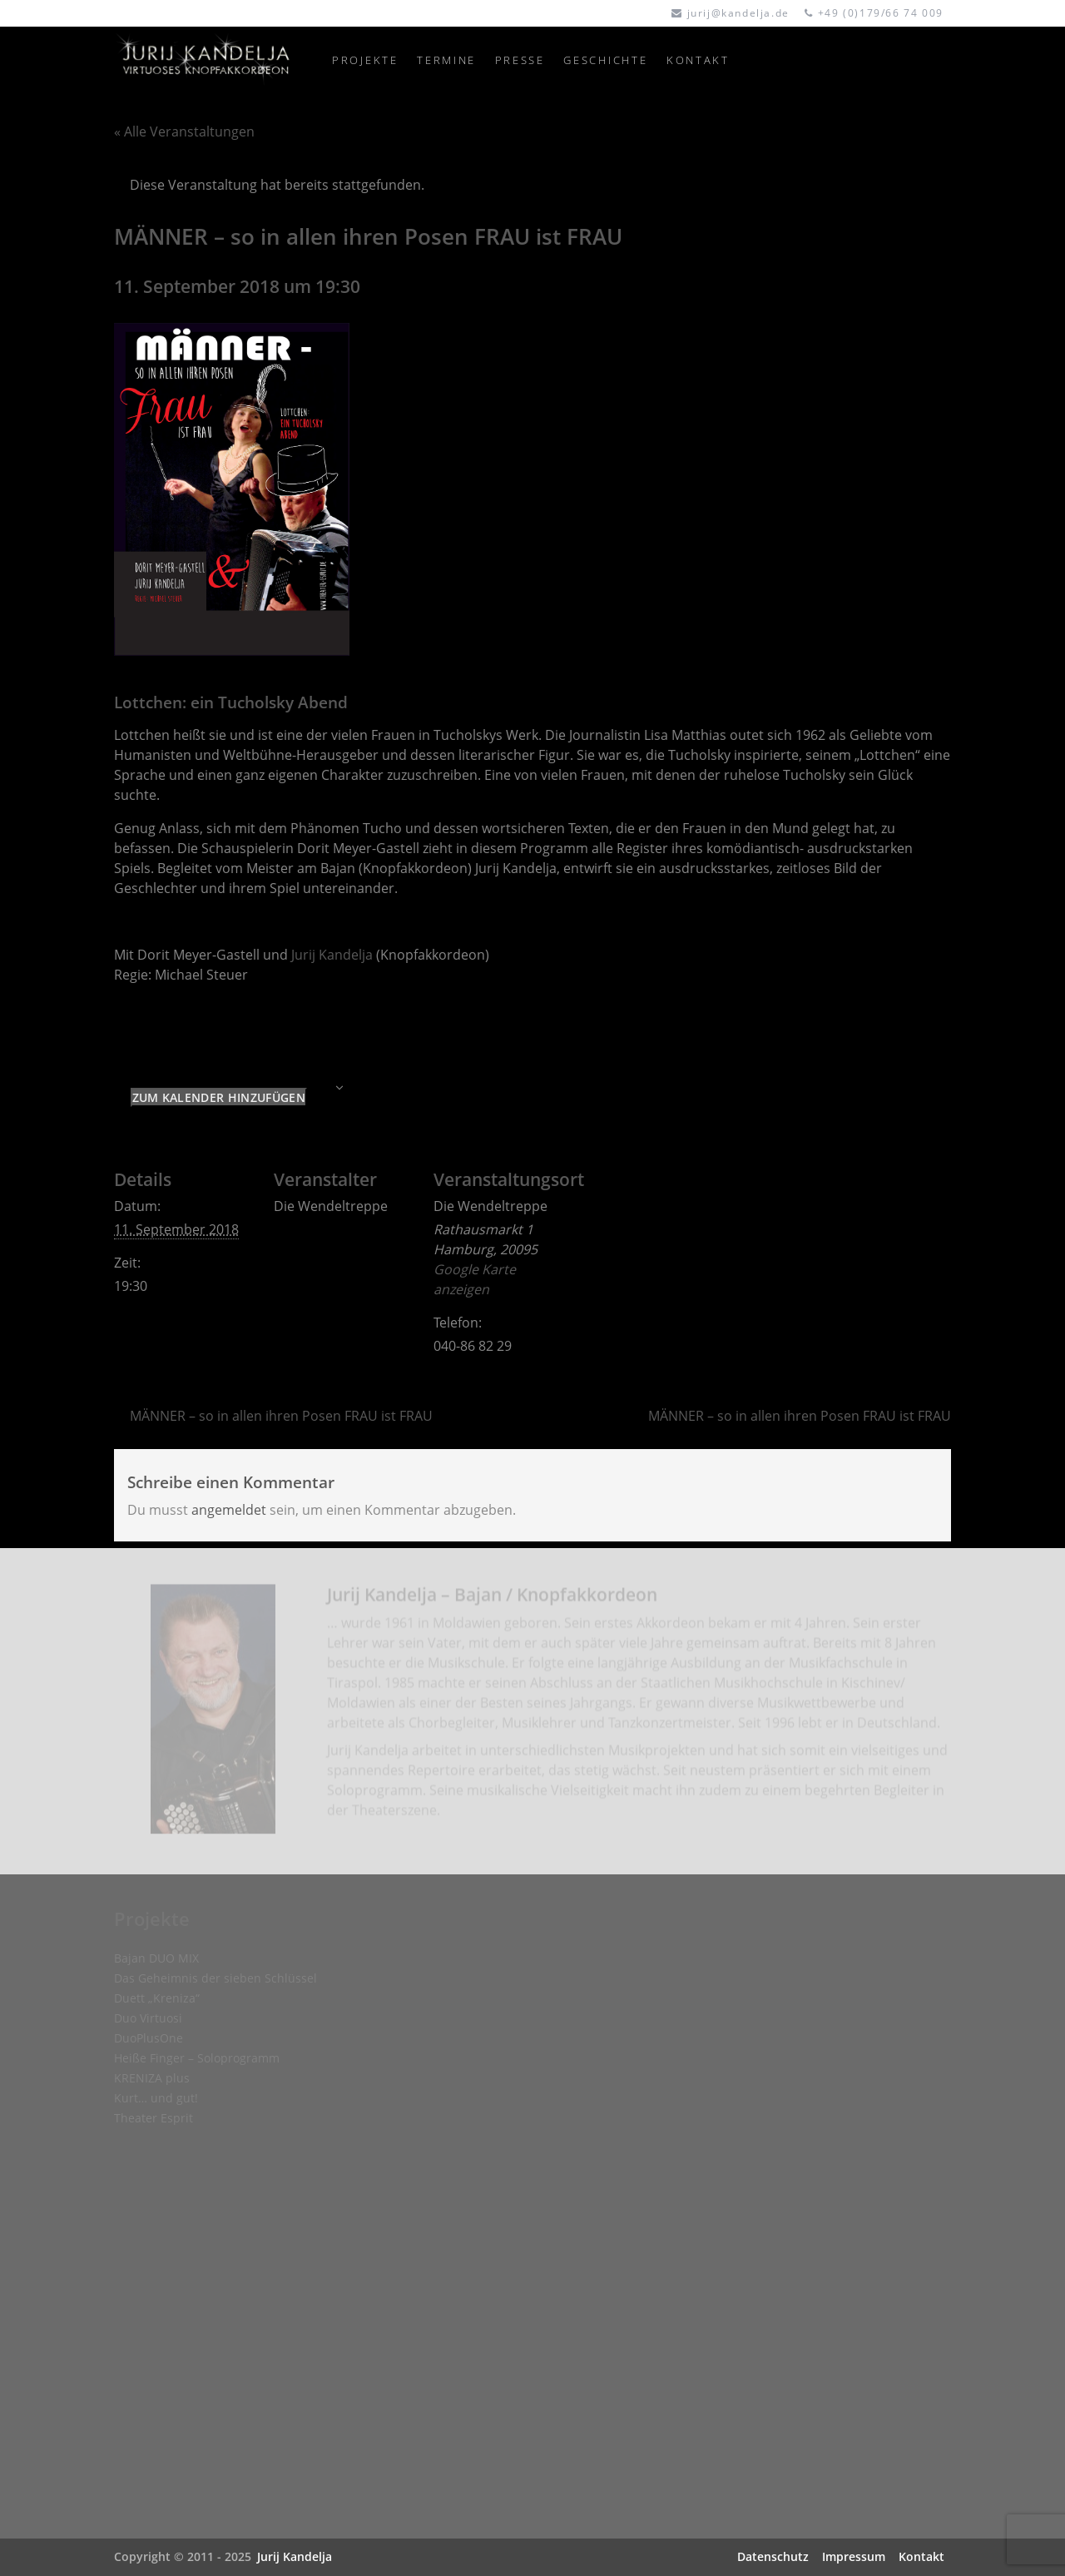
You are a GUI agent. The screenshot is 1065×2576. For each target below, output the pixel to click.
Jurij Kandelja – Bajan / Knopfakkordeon (492, 1599)
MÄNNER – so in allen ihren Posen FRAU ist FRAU (281, 1416)
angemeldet (228, 1510)
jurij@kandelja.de (738, 13)
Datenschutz (773, 2556)
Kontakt (921, 2556)
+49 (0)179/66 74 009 (881, 13)
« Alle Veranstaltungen (184, 131)
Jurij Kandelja (332, 955)
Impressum (853, 2556)
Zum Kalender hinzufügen (218, 1097)
